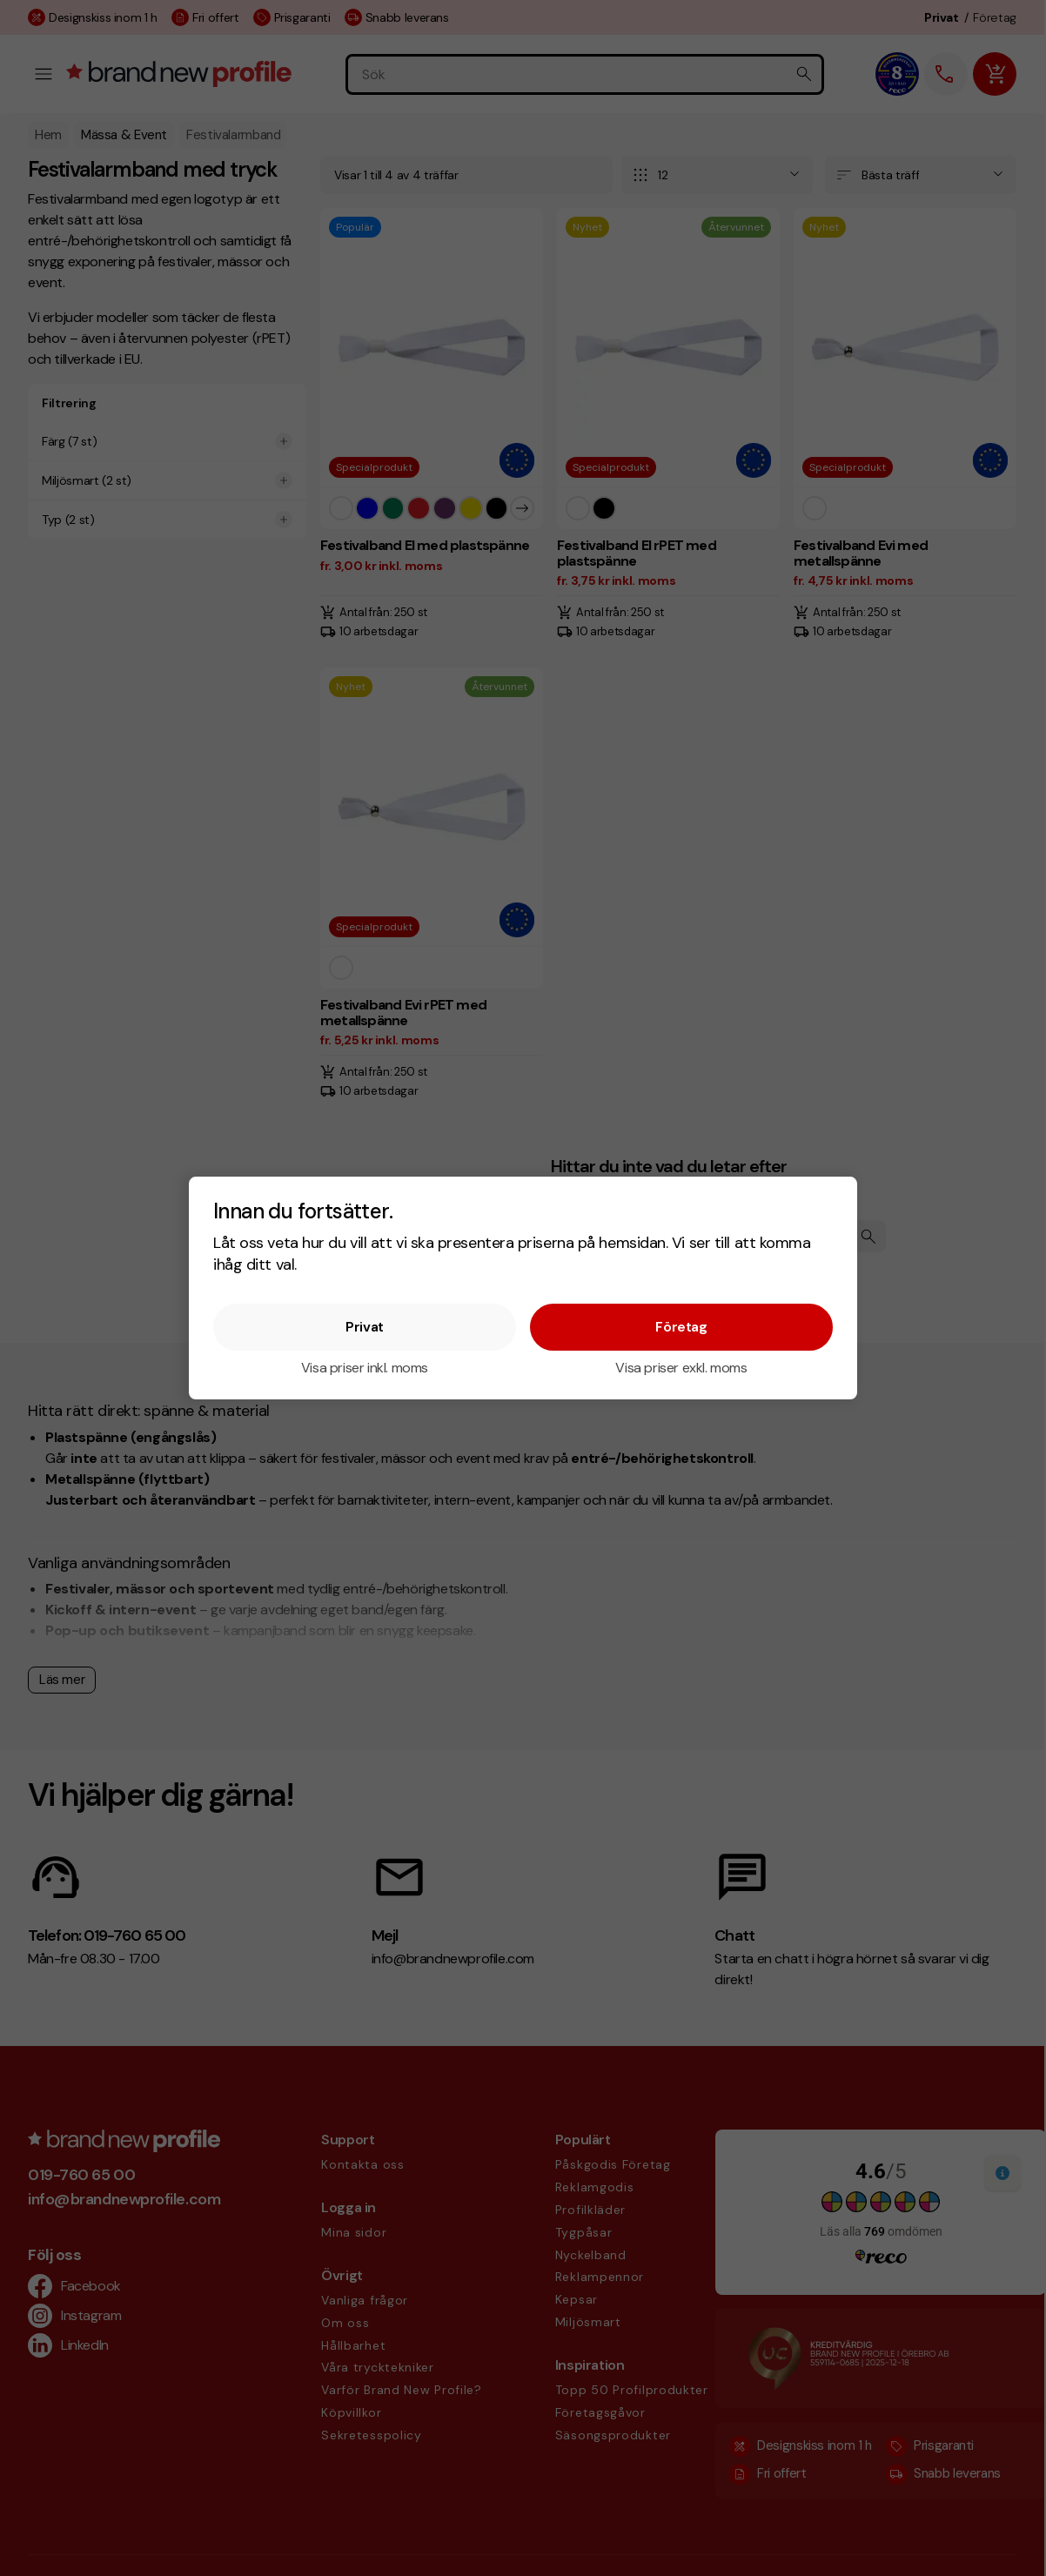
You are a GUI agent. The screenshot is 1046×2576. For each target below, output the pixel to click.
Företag (681, 1327)
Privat (364, 1327)
